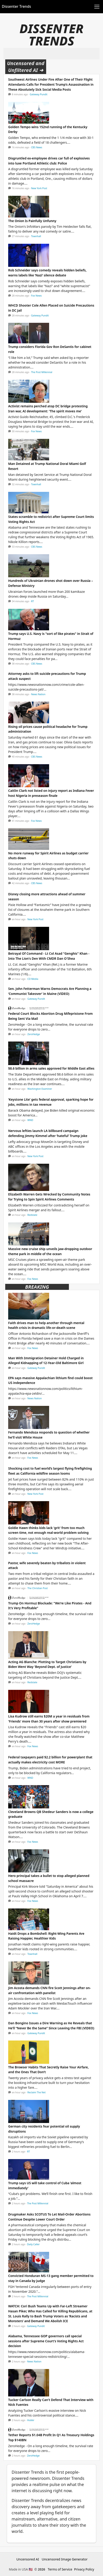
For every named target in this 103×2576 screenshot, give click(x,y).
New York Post (39, 188)
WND (30, 1120)
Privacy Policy (84, 2569)
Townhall (36, 236)
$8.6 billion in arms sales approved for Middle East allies (51, 1068)
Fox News (36, 295)
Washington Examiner (40, 1088)
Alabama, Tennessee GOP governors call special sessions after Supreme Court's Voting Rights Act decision (46, 2341)
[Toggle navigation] (97, 6)
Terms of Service (60, 2569)
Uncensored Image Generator (65, 2559)
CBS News (36, 147)
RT (32, 601)
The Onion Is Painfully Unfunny (32, 221)
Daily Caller (33, 2244)
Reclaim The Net (37, 2092)
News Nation (38, 694)
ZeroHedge (34, 1034)
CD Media (33, 979)
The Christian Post (38, 1588)
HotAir (30, 2420)
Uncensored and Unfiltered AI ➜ (25, 66)
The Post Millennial (41, 372)
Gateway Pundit (39, 94)
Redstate (32, 1214)
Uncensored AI (27, 2559)
